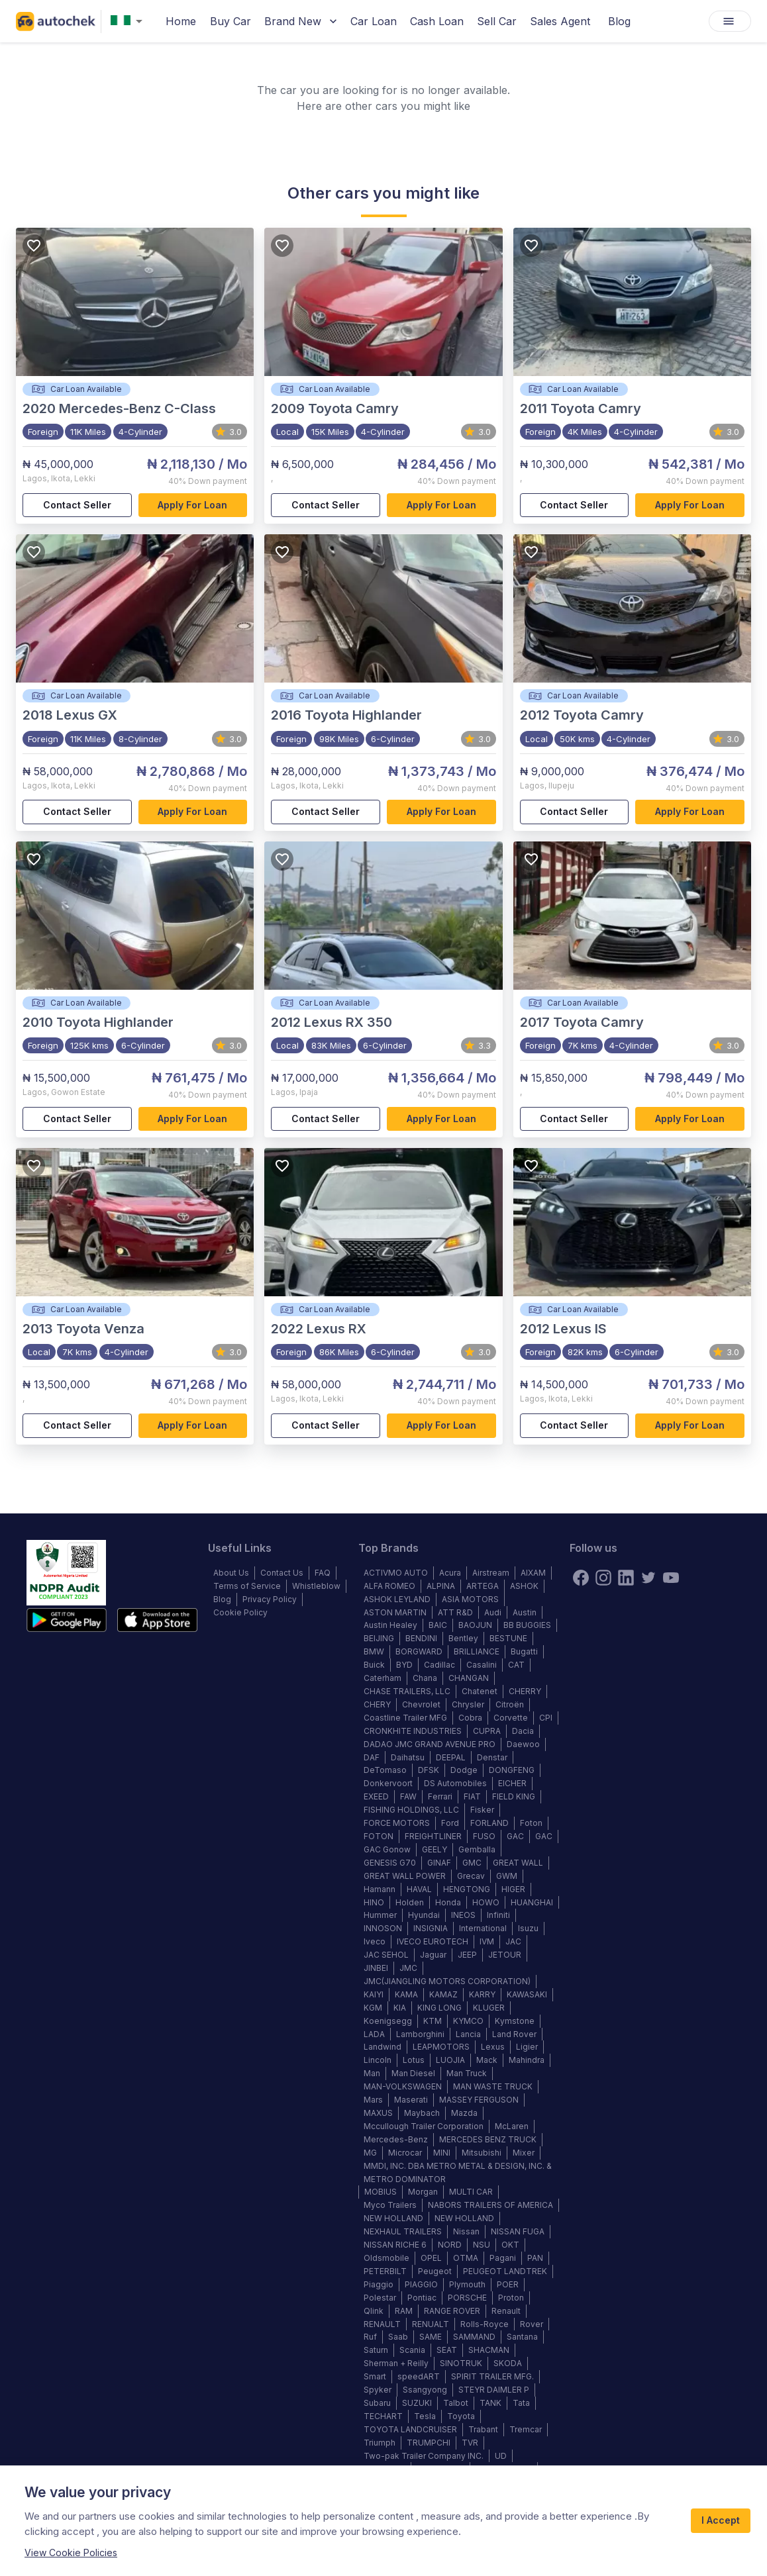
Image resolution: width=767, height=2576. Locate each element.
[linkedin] (626, 1577)
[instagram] (603, 1577)
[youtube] (671, 1577)
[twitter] (648, 1577)
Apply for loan (193, 505)
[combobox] (129, 21)
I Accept (720, 2520)
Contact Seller (77, 505)
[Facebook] (581, 1577)
